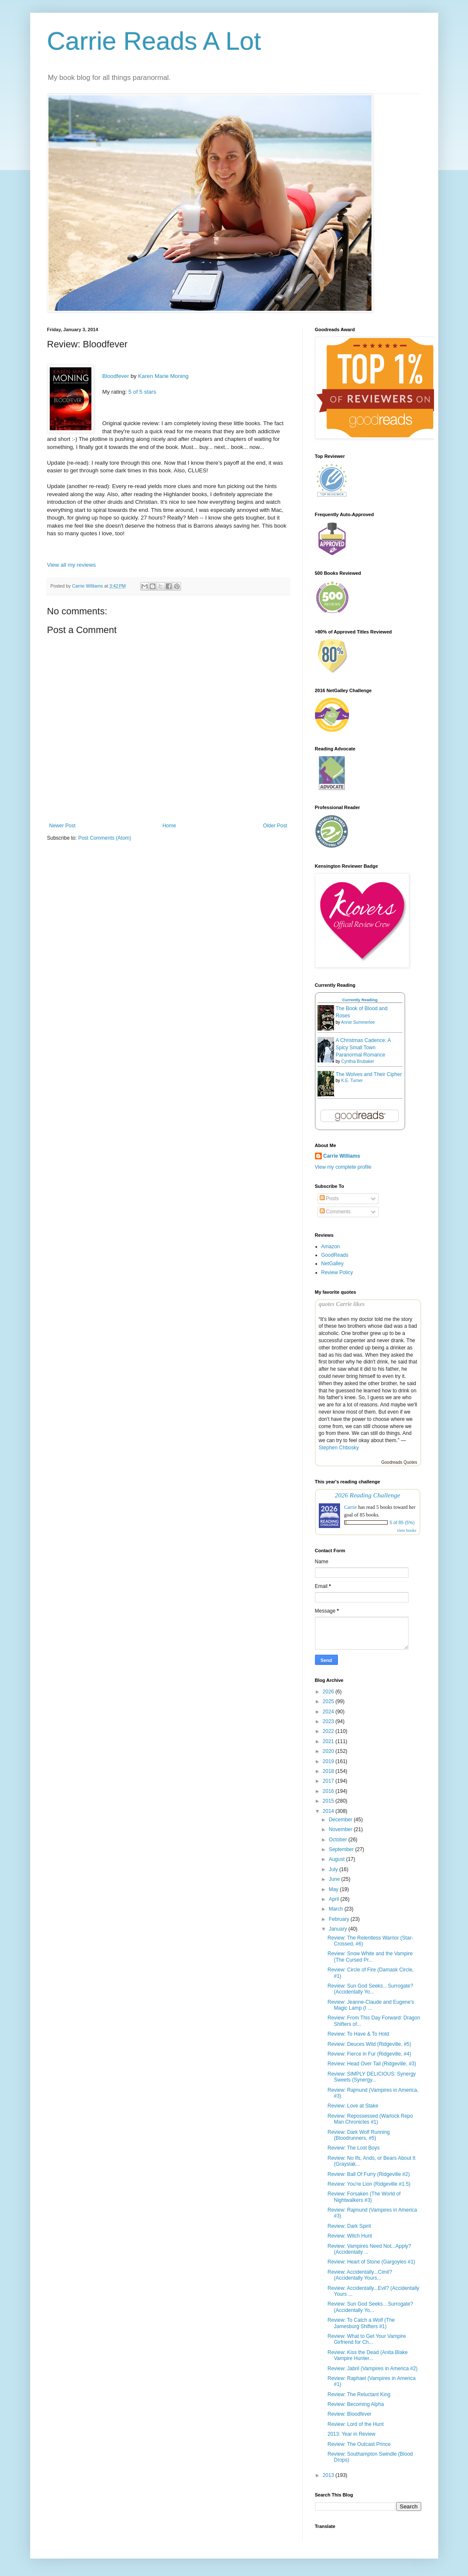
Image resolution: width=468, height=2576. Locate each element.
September (342, 1849)
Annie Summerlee (357, 1022)
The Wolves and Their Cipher (369, 1074)
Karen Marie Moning (163, 376)
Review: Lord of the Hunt (355, 2424)
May (334, 1889)
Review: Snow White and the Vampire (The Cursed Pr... (370, 1957)
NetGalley (332, 1264)
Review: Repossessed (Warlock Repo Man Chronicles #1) (370, 2119)
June (335, 1879)
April (334, 1899)
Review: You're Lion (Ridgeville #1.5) (368, 2184)
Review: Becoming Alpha (355, 2404)
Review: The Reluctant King (358, 2394)
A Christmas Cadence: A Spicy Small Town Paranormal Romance (363, 1047)
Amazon (330, 1247)
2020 (329, 1751)
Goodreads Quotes (399, 1462)
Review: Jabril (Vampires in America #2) (372, 2369)
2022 (329, 1731)
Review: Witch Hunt (349, 2236)
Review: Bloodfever (349, 2414)
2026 (329, 1692)
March (336, 1909)
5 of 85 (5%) (402, 1522)
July (334, 1869)
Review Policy (337, 1272)
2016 (329, 1791)
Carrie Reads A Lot (154, 41)
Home (169, 826)
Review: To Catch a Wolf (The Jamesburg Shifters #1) (360, 2323)
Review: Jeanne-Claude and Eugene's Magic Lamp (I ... (370, 2005)
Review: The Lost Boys (353, 2148)
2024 (329, 1712)
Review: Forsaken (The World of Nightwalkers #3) (363, 2197)
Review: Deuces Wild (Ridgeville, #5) (369, 2044)
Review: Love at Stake (352, 2106)
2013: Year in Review (351, 2434)
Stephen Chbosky (339, 1448)
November (341, 1829)
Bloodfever (115, 376)
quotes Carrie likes (342, 1304)
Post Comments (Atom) (104, 838)
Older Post (275, 826)
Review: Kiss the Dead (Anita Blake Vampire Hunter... (367, 2355)
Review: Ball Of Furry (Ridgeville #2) (368, 2174)
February (339, 1919)
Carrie (350, 1507)
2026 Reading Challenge (367, 1495)
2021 (329, 1741)
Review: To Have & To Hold (358, 2034)
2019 (329, 1761)
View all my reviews (71, 565)
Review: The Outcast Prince (359, 2444)
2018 (329, 1771)
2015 (329, 1801)
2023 (329, 1721)
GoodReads (335, 1255)
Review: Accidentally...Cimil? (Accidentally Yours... (359, 2275)
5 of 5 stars (142, 392)
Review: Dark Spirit (349, 2226)
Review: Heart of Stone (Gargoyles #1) (371, 2262)
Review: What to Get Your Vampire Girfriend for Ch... (366, 2339)
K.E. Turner (352, 1080)
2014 (329, 1811)
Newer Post (62, 826)
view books (407, 1530)
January (338, 1929)
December (341, 1820)
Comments (335, 1212)
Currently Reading (359, 999)
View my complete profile (343, 1167)
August (337, 1859)
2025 (329, 1701)
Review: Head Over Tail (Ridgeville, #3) (371, 2064)
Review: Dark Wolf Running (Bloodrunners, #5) (358, 2135)
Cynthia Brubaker (357, 1061)
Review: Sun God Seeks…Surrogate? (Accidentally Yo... (370, 1989)
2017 (329, 1781)
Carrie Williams (341, 1156)
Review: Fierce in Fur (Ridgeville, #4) (369, 2054)
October (338, 1840)
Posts (329, 1198)
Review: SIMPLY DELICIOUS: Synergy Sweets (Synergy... (371, 2077)
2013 (329, 2475)
